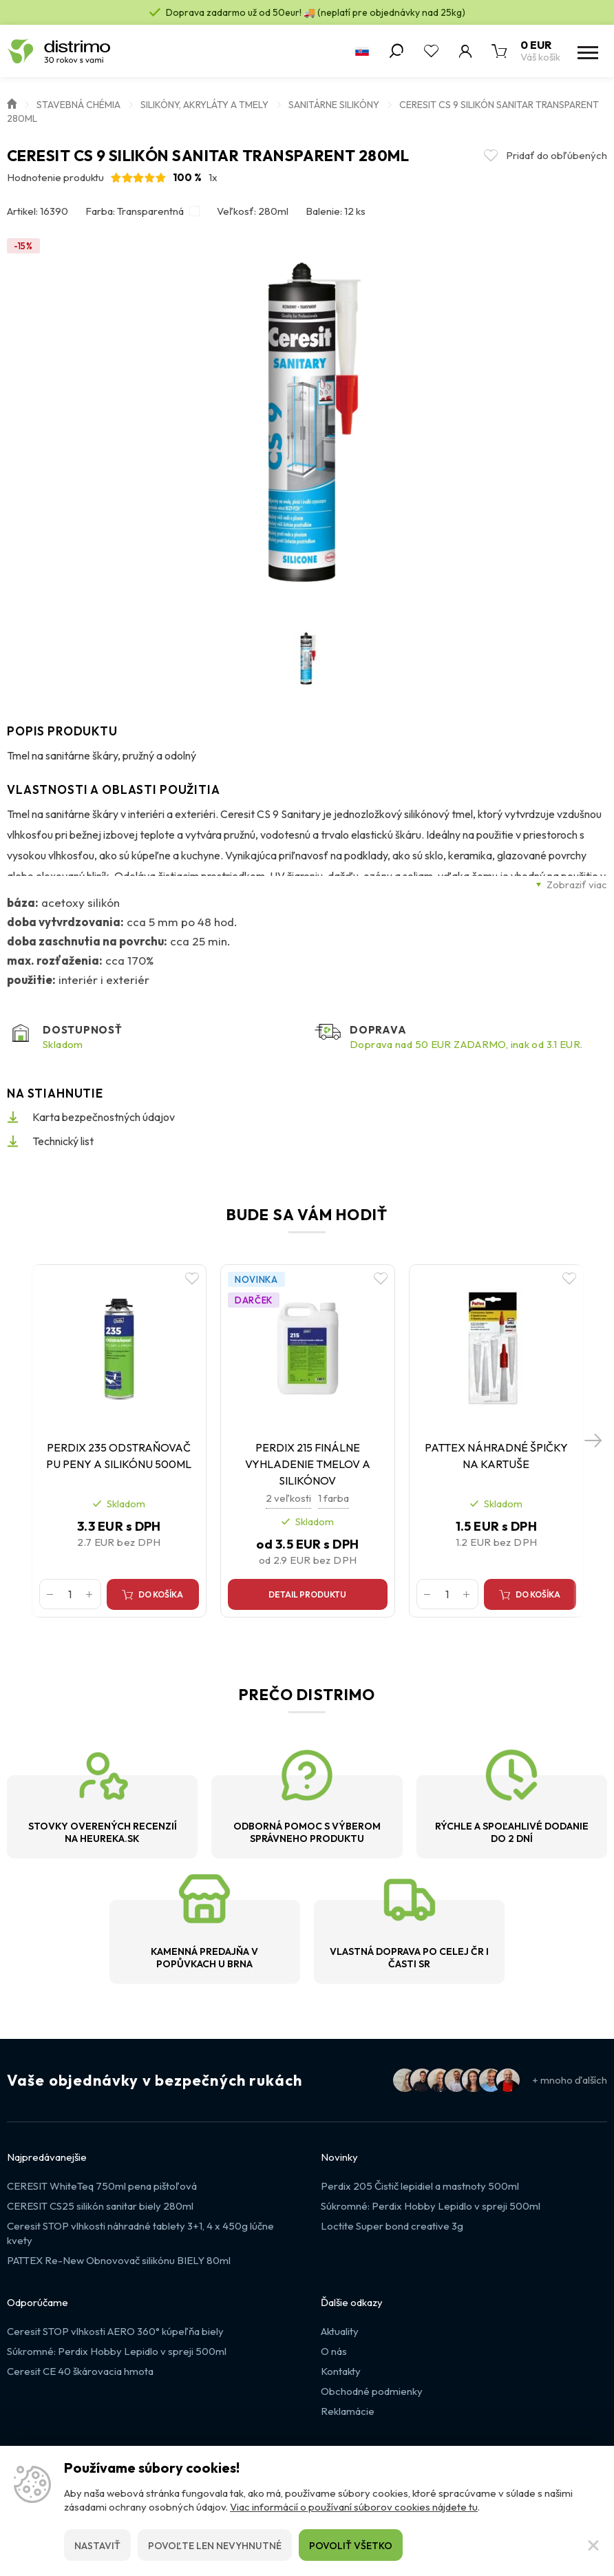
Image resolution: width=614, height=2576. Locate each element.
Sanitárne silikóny (333, 104)
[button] (593, 1451)
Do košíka (167, 1601)
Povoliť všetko (350, 2546)
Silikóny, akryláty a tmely (204, 104)
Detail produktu (307, 1601)
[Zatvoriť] (593, 2545)
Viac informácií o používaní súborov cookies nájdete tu (354, 2506)
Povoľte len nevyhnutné (215, 2546)
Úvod (12, 102)
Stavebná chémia (78, 104)
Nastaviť (97, 2546)
